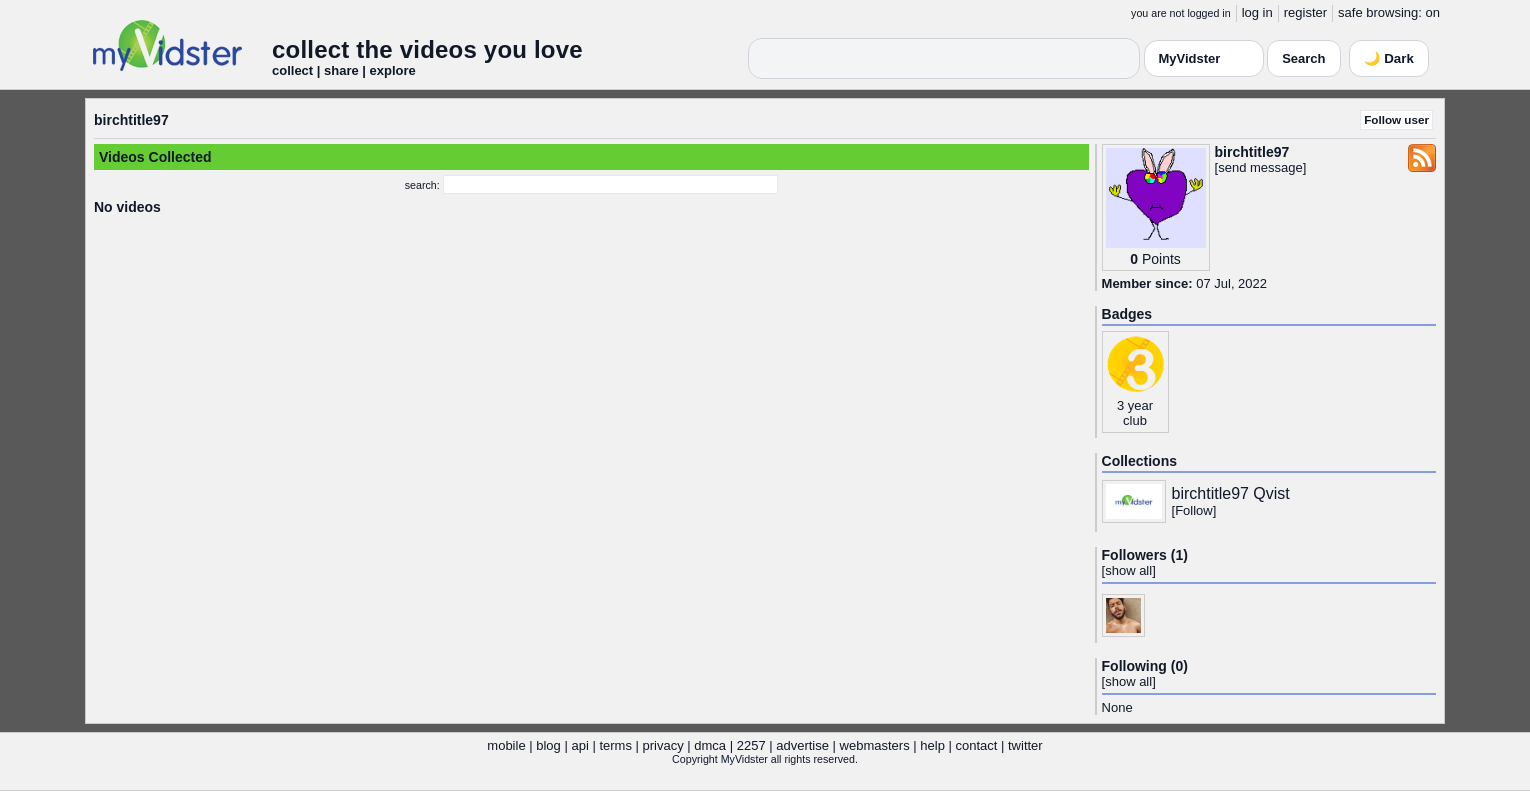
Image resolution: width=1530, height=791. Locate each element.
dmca (710, 745)
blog (548, 745)
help (932, 745)
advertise (802, 745)
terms (615, 745)
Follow (1194, 510)
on (1433, 12)
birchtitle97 (131, 120)
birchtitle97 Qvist (1231, 493)
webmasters (875, 745)
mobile (506, 745)
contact (976, 745)
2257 (751, 745)
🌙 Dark (1389, 58)
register (1305, 12)
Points (1161, 259)
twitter (1025, 745)
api (579, 745)
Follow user (1396, 119)
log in (1257, 12)
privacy (663, 745)
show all (1128, 570)
